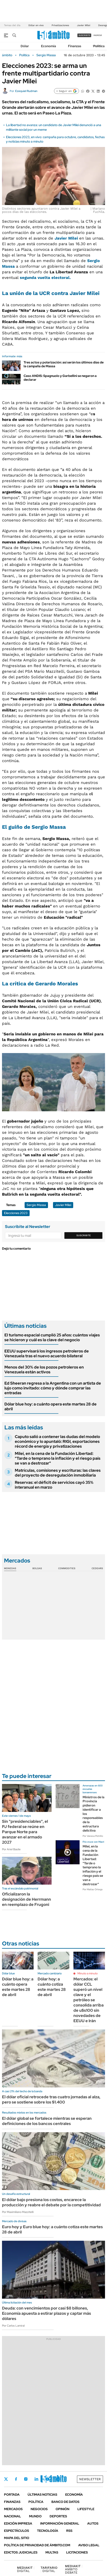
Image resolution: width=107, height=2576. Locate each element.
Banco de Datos (65, 2502)
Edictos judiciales (20, 2552)
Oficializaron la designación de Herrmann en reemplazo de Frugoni (26, 1899)
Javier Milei (83, 25)
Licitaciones (77, 2552)
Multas (51, 2552)
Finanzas (74, 46)
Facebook (16, 2479)
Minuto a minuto (87, 1973)
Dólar (25, 46)
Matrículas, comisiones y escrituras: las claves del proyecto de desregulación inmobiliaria (58, 1473)
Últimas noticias (42, 2494)
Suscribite (83, 1235)
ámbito (7, 55)
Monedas (10, 1568)
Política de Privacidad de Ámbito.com (37, 2545)
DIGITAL (25, 2569)
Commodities (66, 1568)
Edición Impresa (18, 2523)
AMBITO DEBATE (73, 2569)
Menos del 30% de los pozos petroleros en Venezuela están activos (44, 1370)
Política (99, 46)
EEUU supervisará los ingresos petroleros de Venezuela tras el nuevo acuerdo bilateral (46, 1353)
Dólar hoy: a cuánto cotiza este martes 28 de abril (52, 1986)
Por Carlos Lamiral (13, 2325)
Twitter (6, 2479)
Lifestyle (85, 2509)
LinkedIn (36, 2479)
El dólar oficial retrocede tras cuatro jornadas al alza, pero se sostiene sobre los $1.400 (51, 2099)
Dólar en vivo (36, 25)
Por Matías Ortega (92, 1889)
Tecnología (47, 2531)
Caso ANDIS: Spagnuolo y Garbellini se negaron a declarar (60, 378)
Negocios (39, 2509)
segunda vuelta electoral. (45, 277)
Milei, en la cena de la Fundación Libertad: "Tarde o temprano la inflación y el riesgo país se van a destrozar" (57, 1458)
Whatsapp (58, 2479)
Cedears (97, 1568)
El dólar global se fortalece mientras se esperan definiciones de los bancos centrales (47, 2121)
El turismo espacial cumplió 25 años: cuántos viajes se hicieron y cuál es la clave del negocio (52, 1337)
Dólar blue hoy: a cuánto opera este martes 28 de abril (50, 1406)
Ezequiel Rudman (26, 91)
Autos (92, 2523)
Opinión (62, 2509)
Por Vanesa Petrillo (93, 1836)
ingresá (97, 35)
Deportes (58, 2516)
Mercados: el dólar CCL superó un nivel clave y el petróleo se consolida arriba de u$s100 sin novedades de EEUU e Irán (88, 1999)
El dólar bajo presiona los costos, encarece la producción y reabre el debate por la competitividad (51, 2202)
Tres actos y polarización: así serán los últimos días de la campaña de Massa (64, 364)
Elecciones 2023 (16, 1213)
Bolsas (37, 1568)
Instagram (26, 2479)
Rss (69, 2531)
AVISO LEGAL (88, 2545)
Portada (12, 2494)
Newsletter (90, 2479)
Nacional (12, 2516)
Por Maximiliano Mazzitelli (18, 2212)
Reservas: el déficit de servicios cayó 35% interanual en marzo (54, 1485)
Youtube (47, 2479)
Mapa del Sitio (16, 2538)
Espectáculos (16, 2531)
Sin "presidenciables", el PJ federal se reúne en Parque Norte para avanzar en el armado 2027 (25, 1832)
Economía (48, 46)
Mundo (35, 2516)
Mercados (13, 2509)
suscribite (84, 35)
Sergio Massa (46, 55)
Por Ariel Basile (11, 1849)
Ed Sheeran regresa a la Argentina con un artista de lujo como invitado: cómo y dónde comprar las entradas (52, 1388)
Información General (59, 2523)
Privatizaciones (60, 25)
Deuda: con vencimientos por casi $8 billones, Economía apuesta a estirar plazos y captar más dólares (46, 2313)
